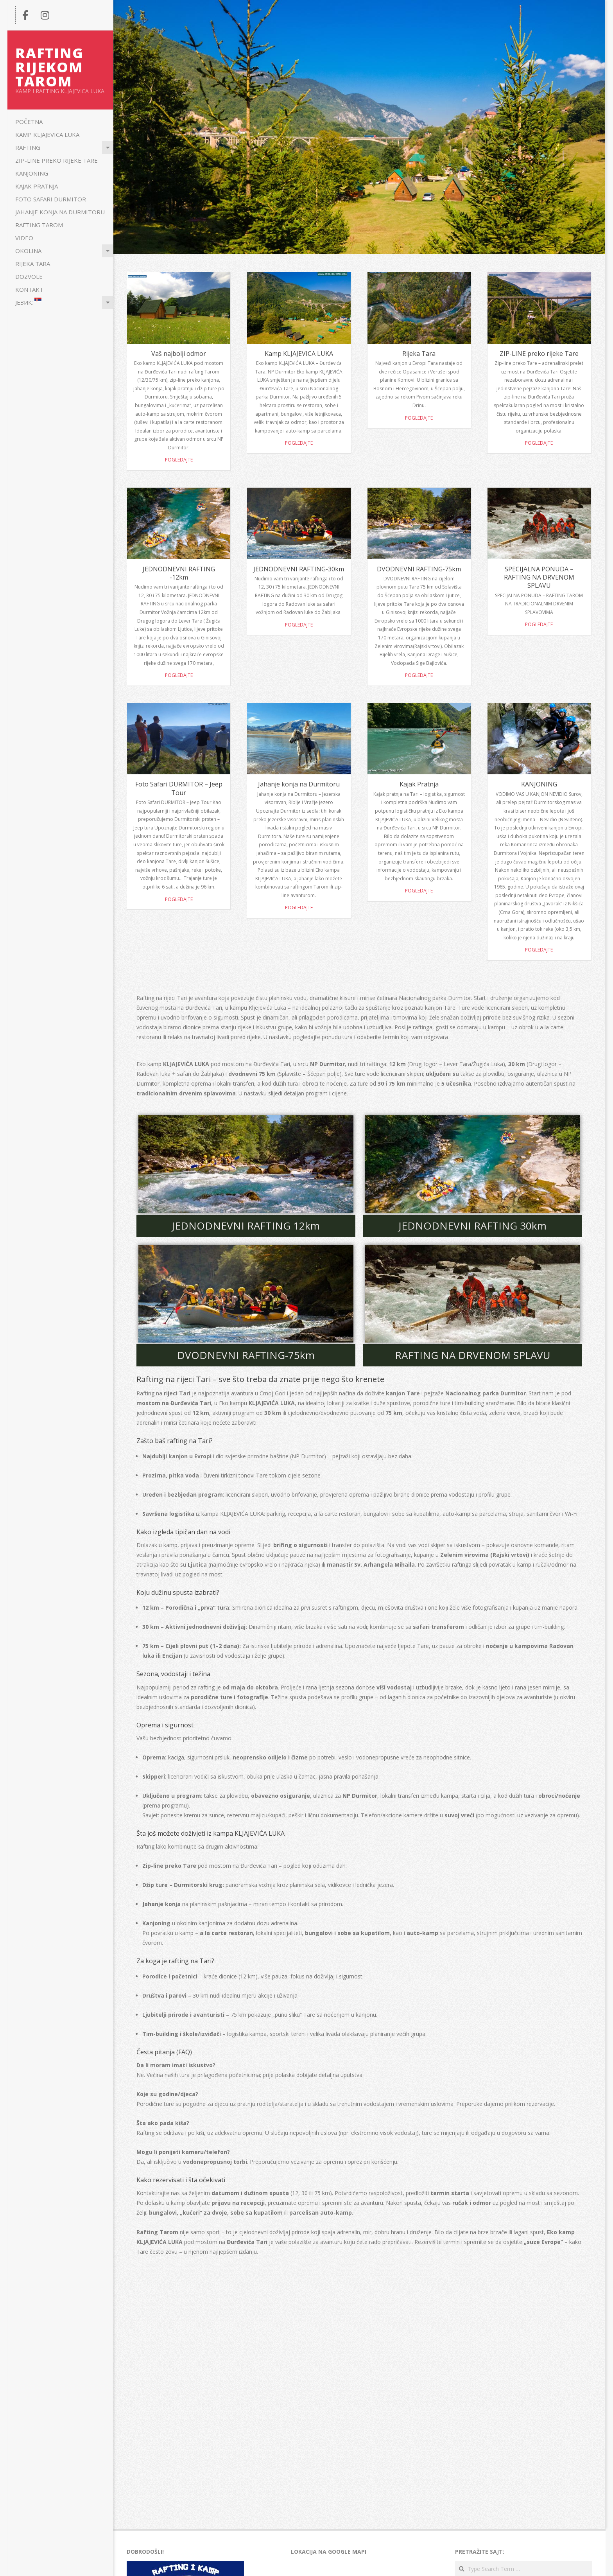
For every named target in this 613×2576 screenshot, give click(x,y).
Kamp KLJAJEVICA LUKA (47, 134)
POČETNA (29, 122)
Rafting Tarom (39, 225)
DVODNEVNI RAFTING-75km (419, 569)
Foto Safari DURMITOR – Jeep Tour (178, 788)
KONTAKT (29, 289)
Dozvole (29, 276)
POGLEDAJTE (419, 890)
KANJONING (31, 173)
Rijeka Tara (32, 263)
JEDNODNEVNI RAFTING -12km (179, 573)
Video (24, 238)
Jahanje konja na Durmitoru (60, 212)
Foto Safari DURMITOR (50, 199)
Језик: (28, 302)
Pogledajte (179, 459)
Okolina (28, 251)
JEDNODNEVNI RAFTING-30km (298, 569)
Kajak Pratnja (36, 186)
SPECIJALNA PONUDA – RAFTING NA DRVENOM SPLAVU (539, 577)
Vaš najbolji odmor (178, 353)
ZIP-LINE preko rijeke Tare (56, 160)
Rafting (27, 147)
